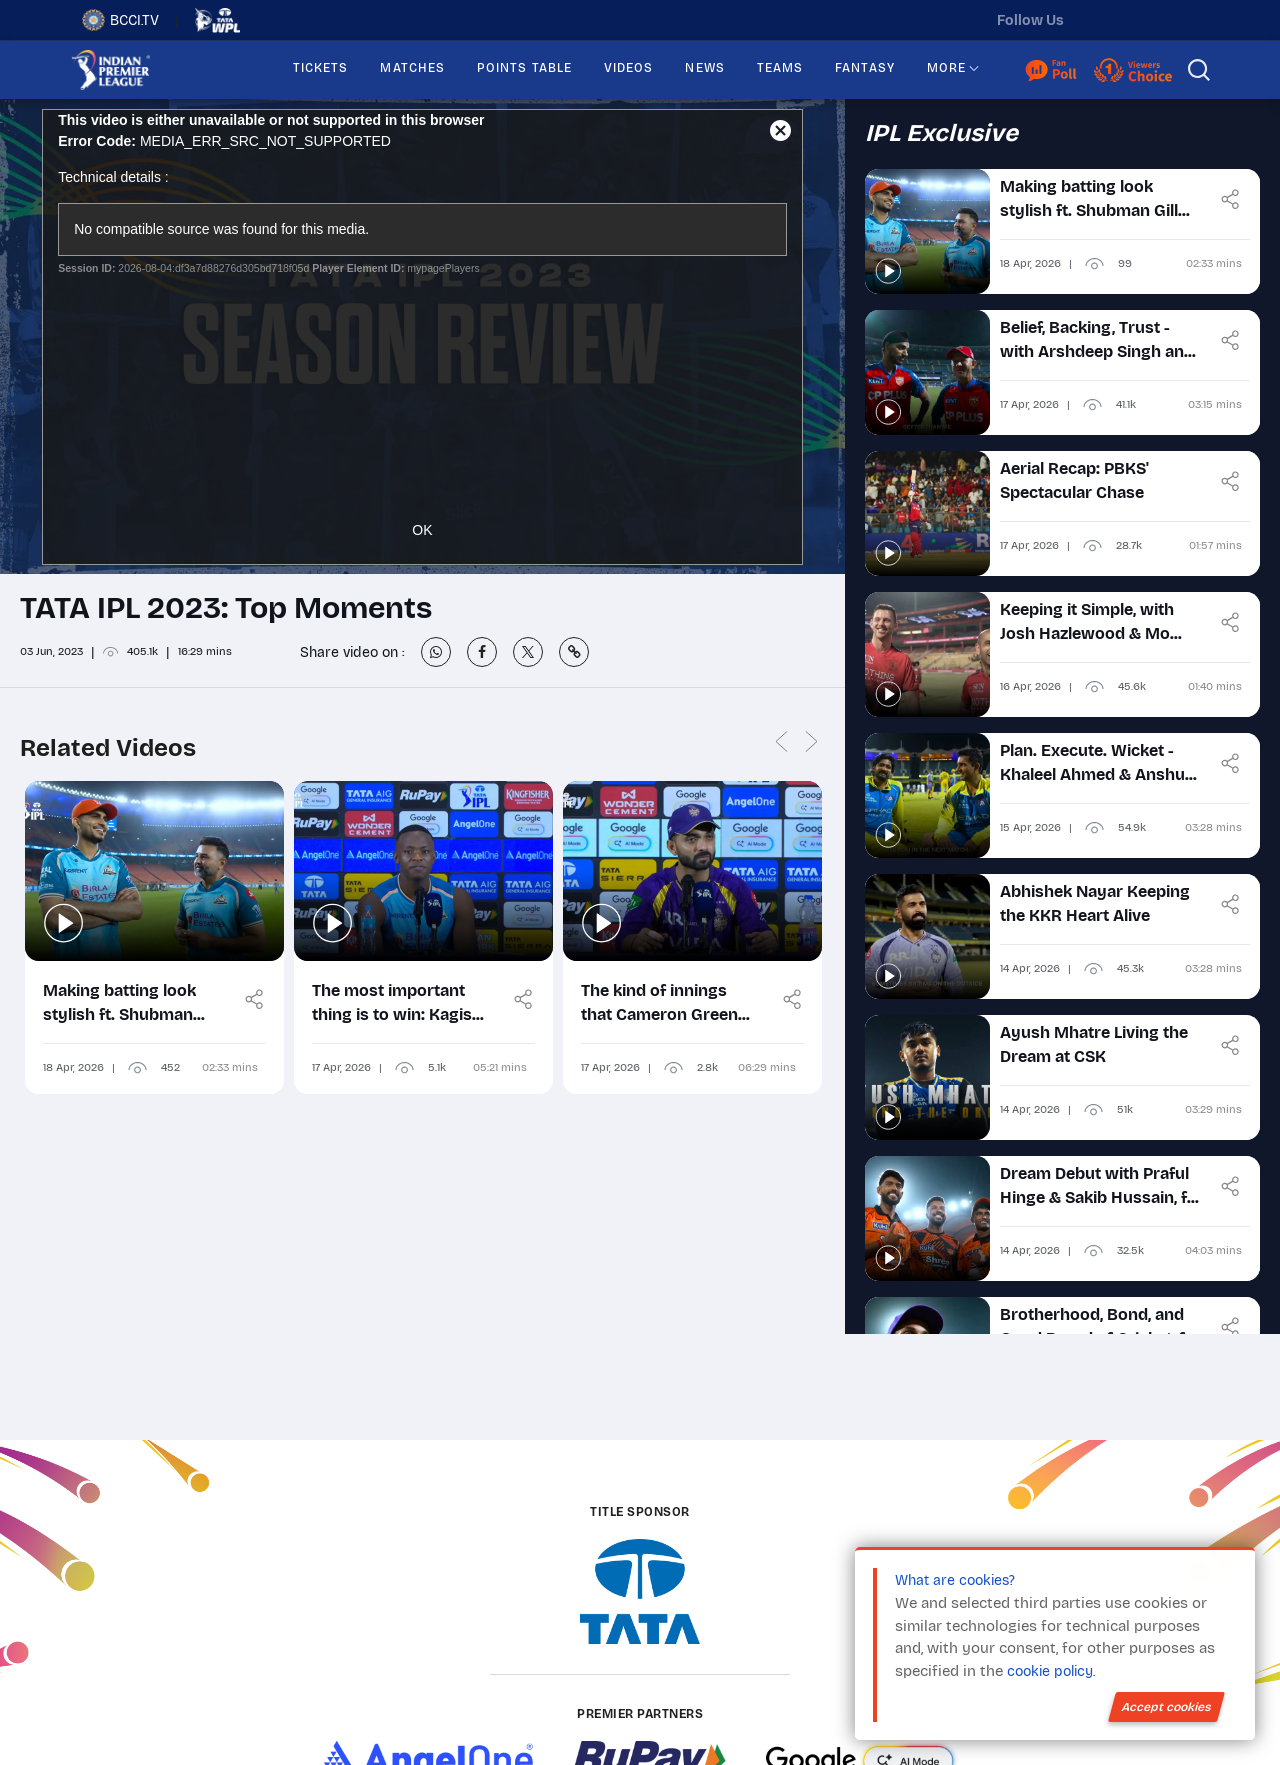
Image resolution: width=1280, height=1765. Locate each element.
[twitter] (1099, 20)
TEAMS (780, 68)
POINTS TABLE (524, 68)
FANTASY (865, 68)
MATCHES (412, 68)
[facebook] (1183, 20)
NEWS (704, 68)
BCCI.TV (120, 20)
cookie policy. (1051, 1671)
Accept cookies (1166, 1707)
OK (422, 530)
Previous (782, 742)
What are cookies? (955, 1580)
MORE (946, 68)
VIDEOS (628, 68)
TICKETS (321, 68)
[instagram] (1141, 20)
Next (812, 742)
